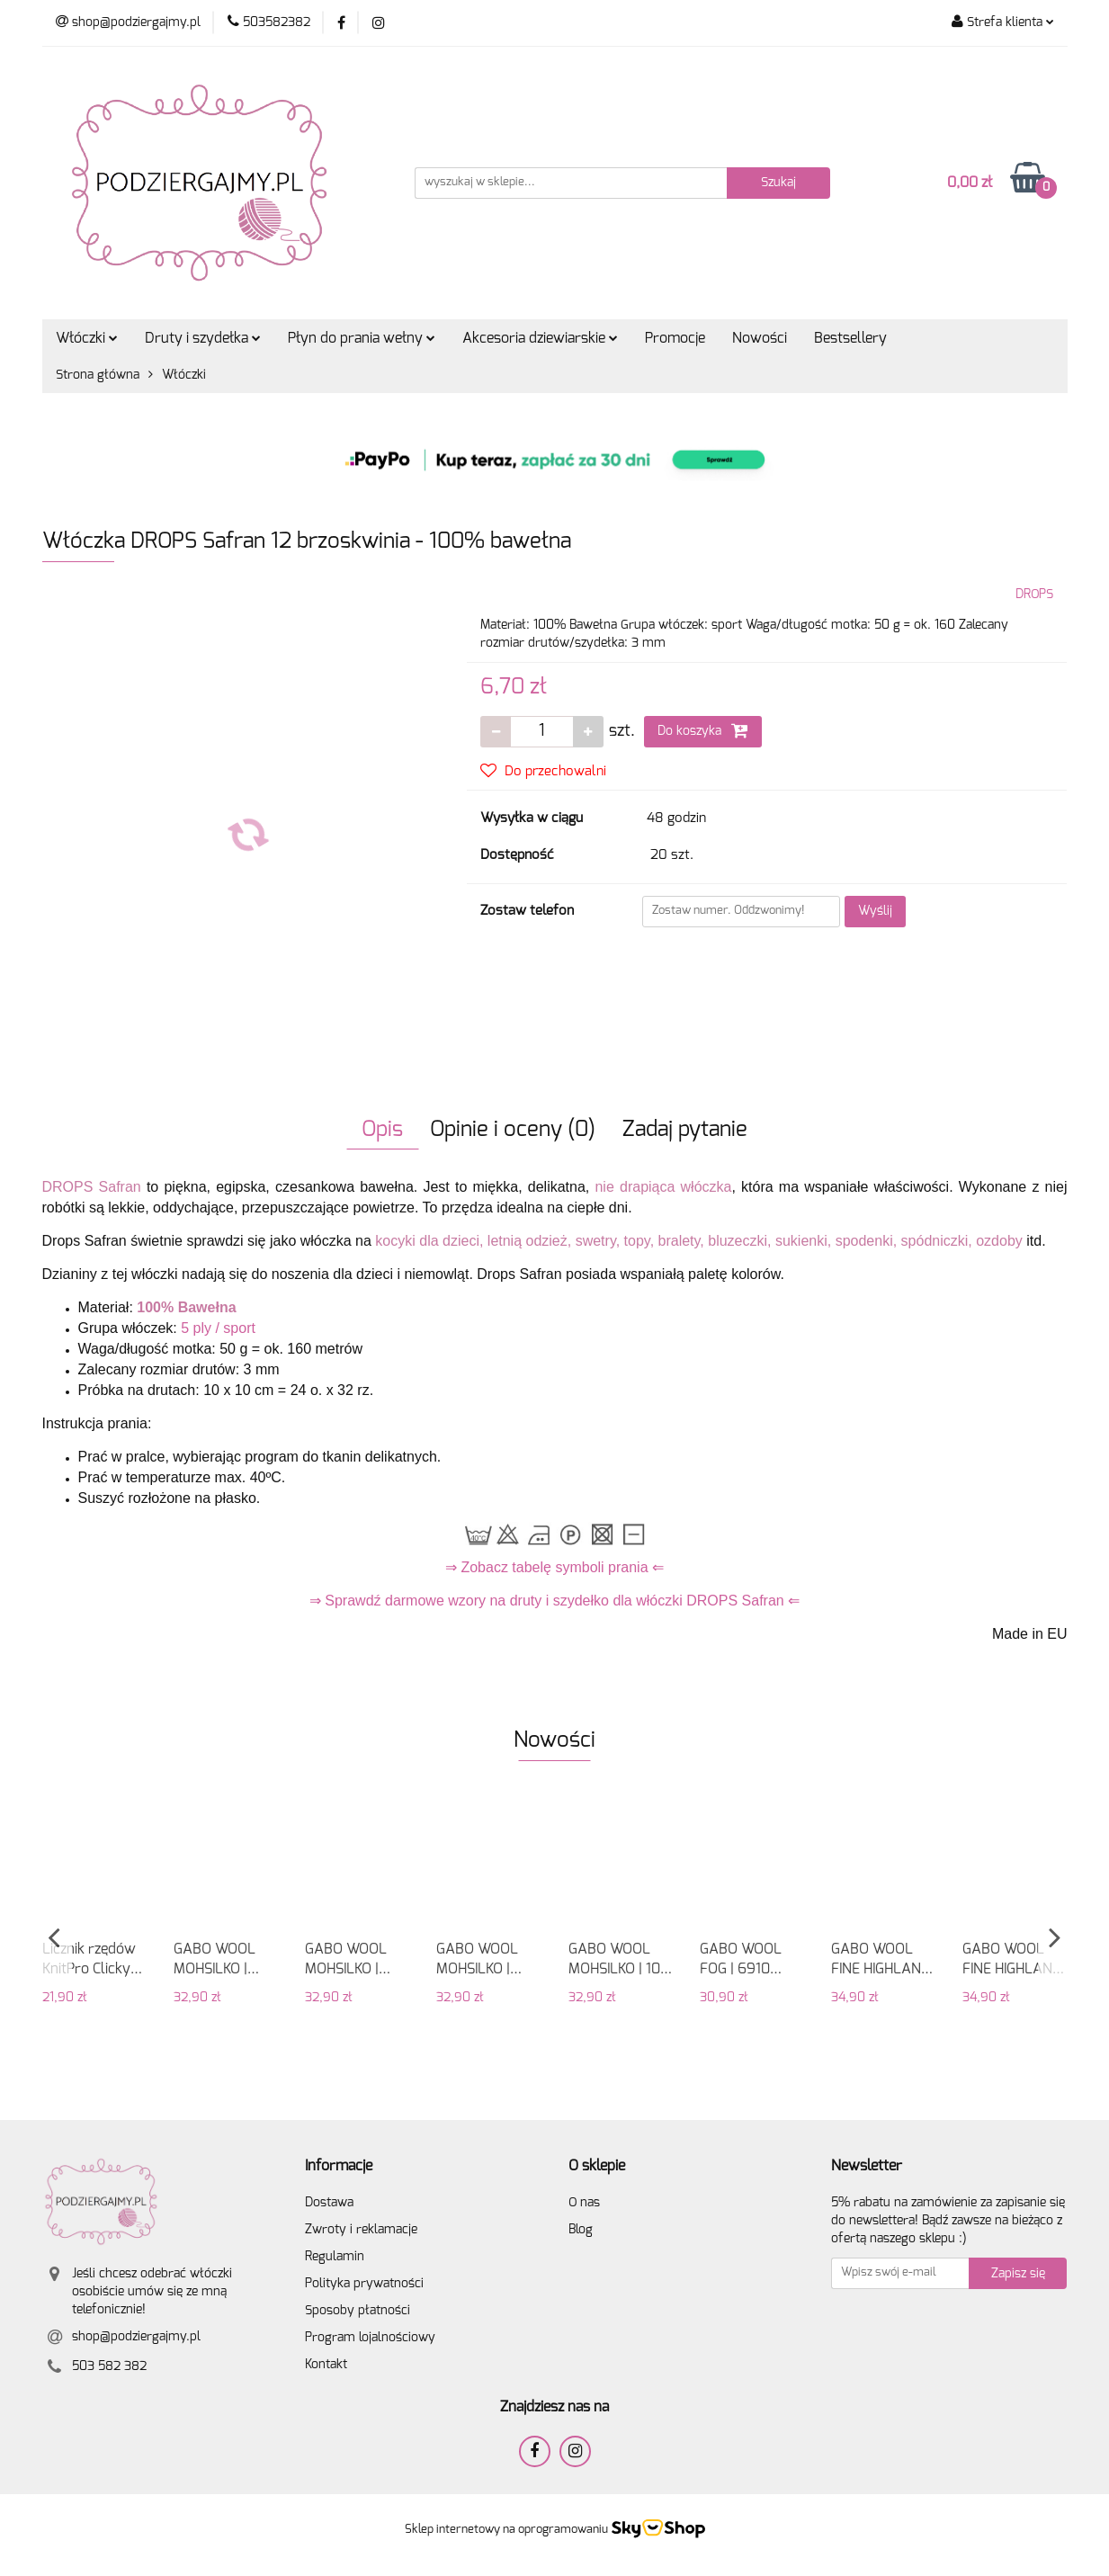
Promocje (675, 338)
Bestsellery (850, 338)
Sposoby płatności (357, 2310)
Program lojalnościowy (370, 2337)
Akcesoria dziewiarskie (540, 338)
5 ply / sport (218, 1328)
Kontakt (326, 2364)
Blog (580, 2229)
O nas (584, 2202)
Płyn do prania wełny (361, 338)
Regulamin (334, 2256)
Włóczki (87, 338)
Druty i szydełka (203, 338)
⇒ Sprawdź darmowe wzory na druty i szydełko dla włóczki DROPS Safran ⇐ (554, 1600)
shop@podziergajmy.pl (136, 2336)
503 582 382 (109, 2366)
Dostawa (329, 2202)
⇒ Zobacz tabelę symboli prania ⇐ (554, 1567)
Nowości (759, 338)
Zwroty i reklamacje (361, 2229)
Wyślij (875, 911)
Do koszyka (702, 730)
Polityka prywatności (364, 2283)
